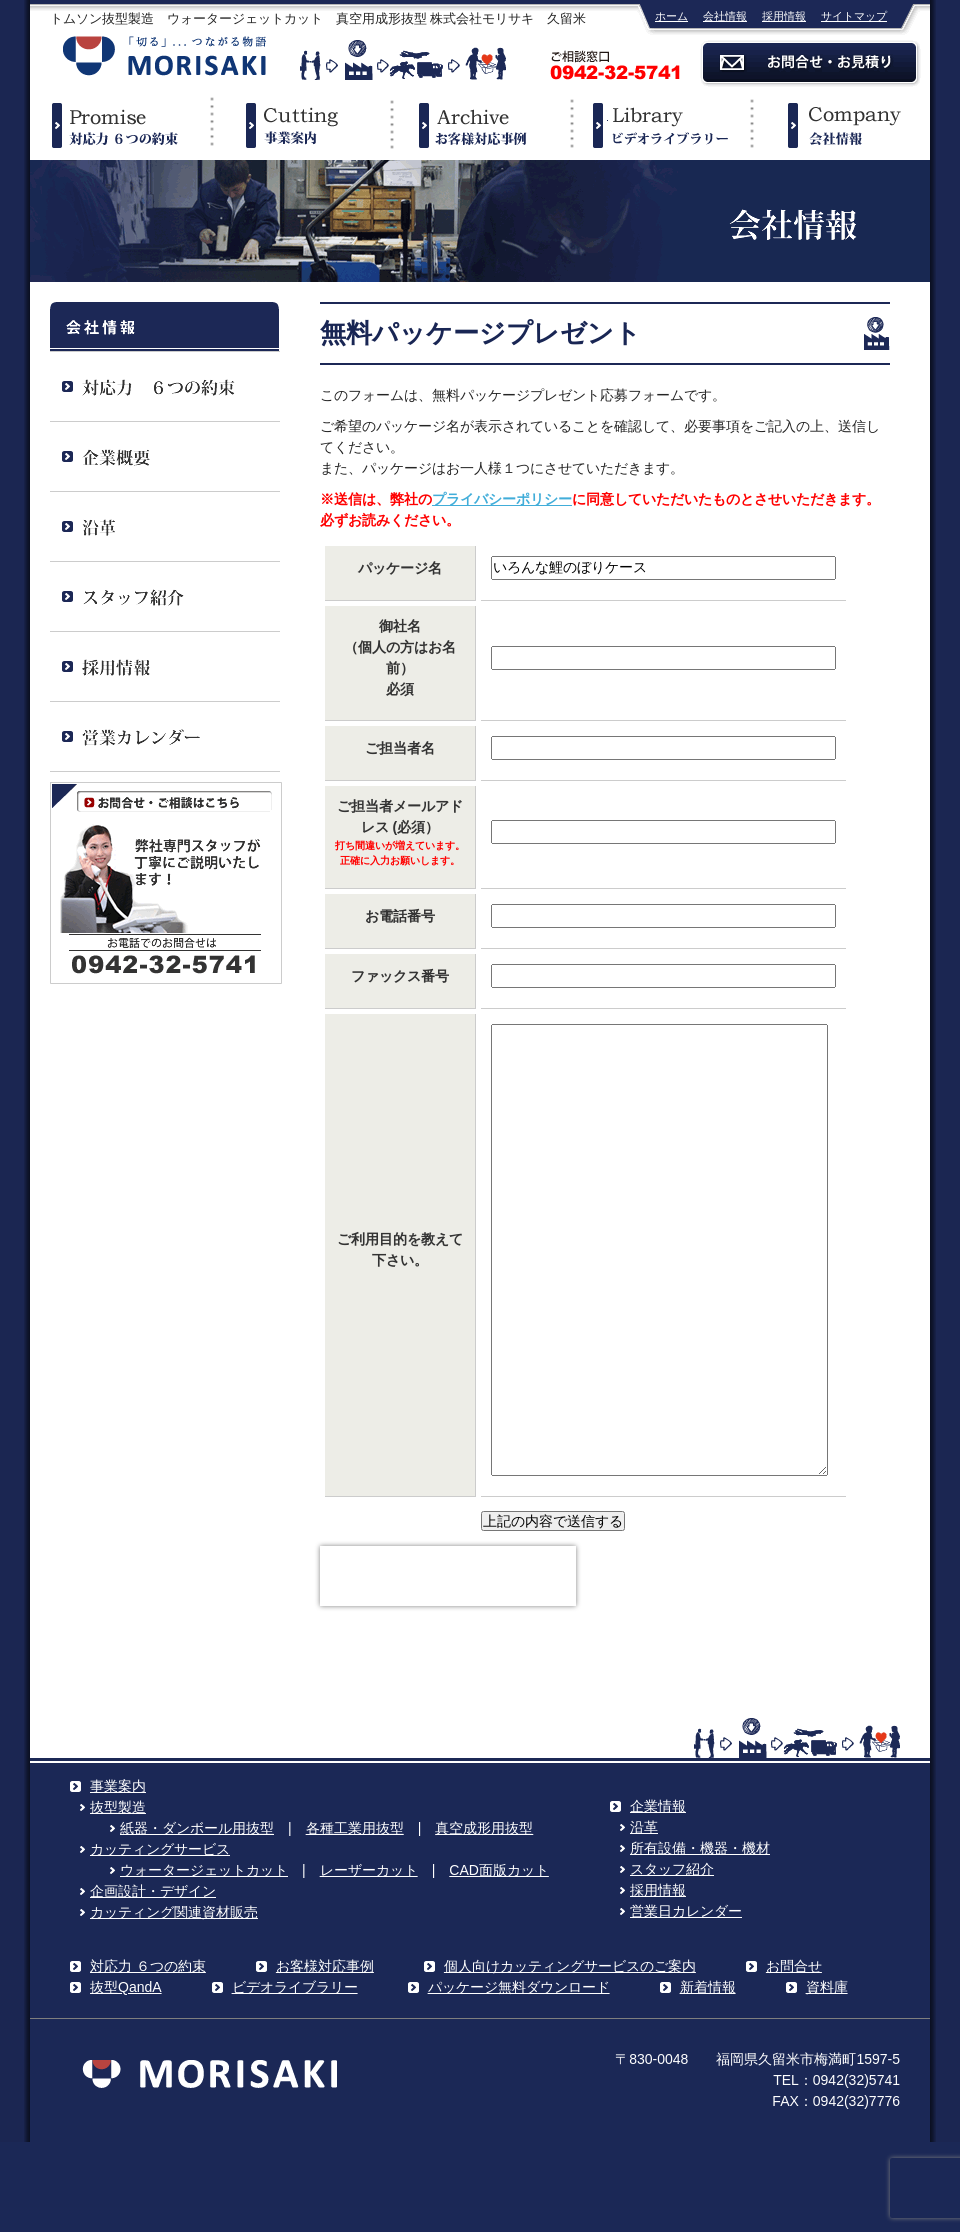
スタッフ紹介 (672, 1959)
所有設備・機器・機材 (700, 1938)
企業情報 (840, 125)
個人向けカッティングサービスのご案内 (570, 2056)
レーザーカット (369, 1960)
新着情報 (708, 2077)
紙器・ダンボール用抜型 (197, 1918)
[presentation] (448, 1666)
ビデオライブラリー (660, 125)
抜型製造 (118, 1897)
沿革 (644, 1917)
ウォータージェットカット (204, 1960)
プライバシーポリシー (502, 499)
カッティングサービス (160, 1939)
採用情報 (784, 16)
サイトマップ (854, 16)
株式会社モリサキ (165, 57)
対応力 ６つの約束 (148, 2056)
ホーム (671, 16)
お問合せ (794, 2056)
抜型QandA (126, 2077)
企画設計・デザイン (153, 1981)
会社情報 (725, 16)
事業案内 (300, 125)
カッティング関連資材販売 (174, 2002)
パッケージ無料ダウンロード (519, 2077)
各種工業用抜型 (355, 1918)
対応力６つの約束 (120, 125)
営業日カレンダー (686, 2001)
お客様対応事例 (325, 2056)
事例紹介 (480, 125)
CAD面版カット (499, 1960)
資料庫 (827, 2077)
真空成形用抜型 (484, 1918)
